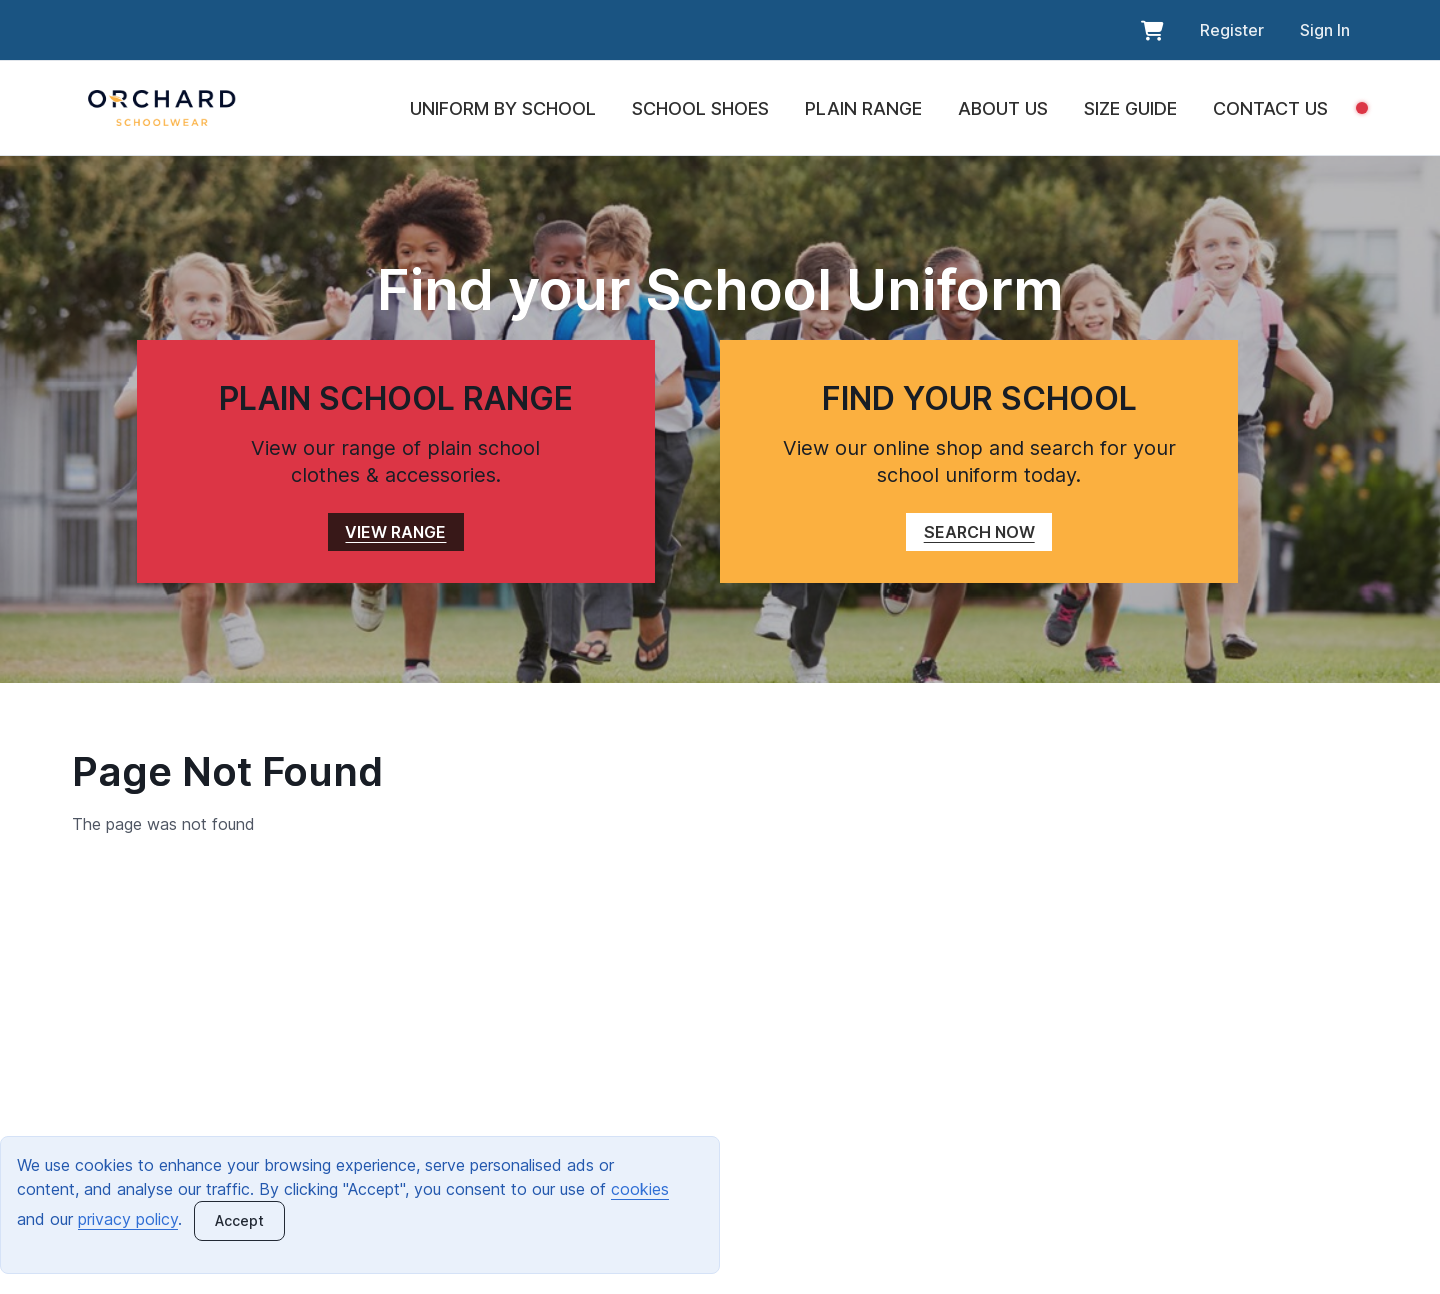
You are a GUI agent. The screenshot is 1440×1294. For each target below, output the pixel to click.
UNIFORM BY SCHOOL (503, 108)
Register (1232, 30)
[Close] (239, 1221)
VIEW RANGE (395, 532)
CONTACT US (1270, 108)
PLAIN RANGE (863, 108)
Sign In (1325, 30)
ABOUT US (1003, 108)
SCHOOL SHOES (700, 108)
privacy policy (128, 1219)
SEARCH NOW (979, 532)
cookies (640, 1189)
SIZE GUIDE (1130, 108)
